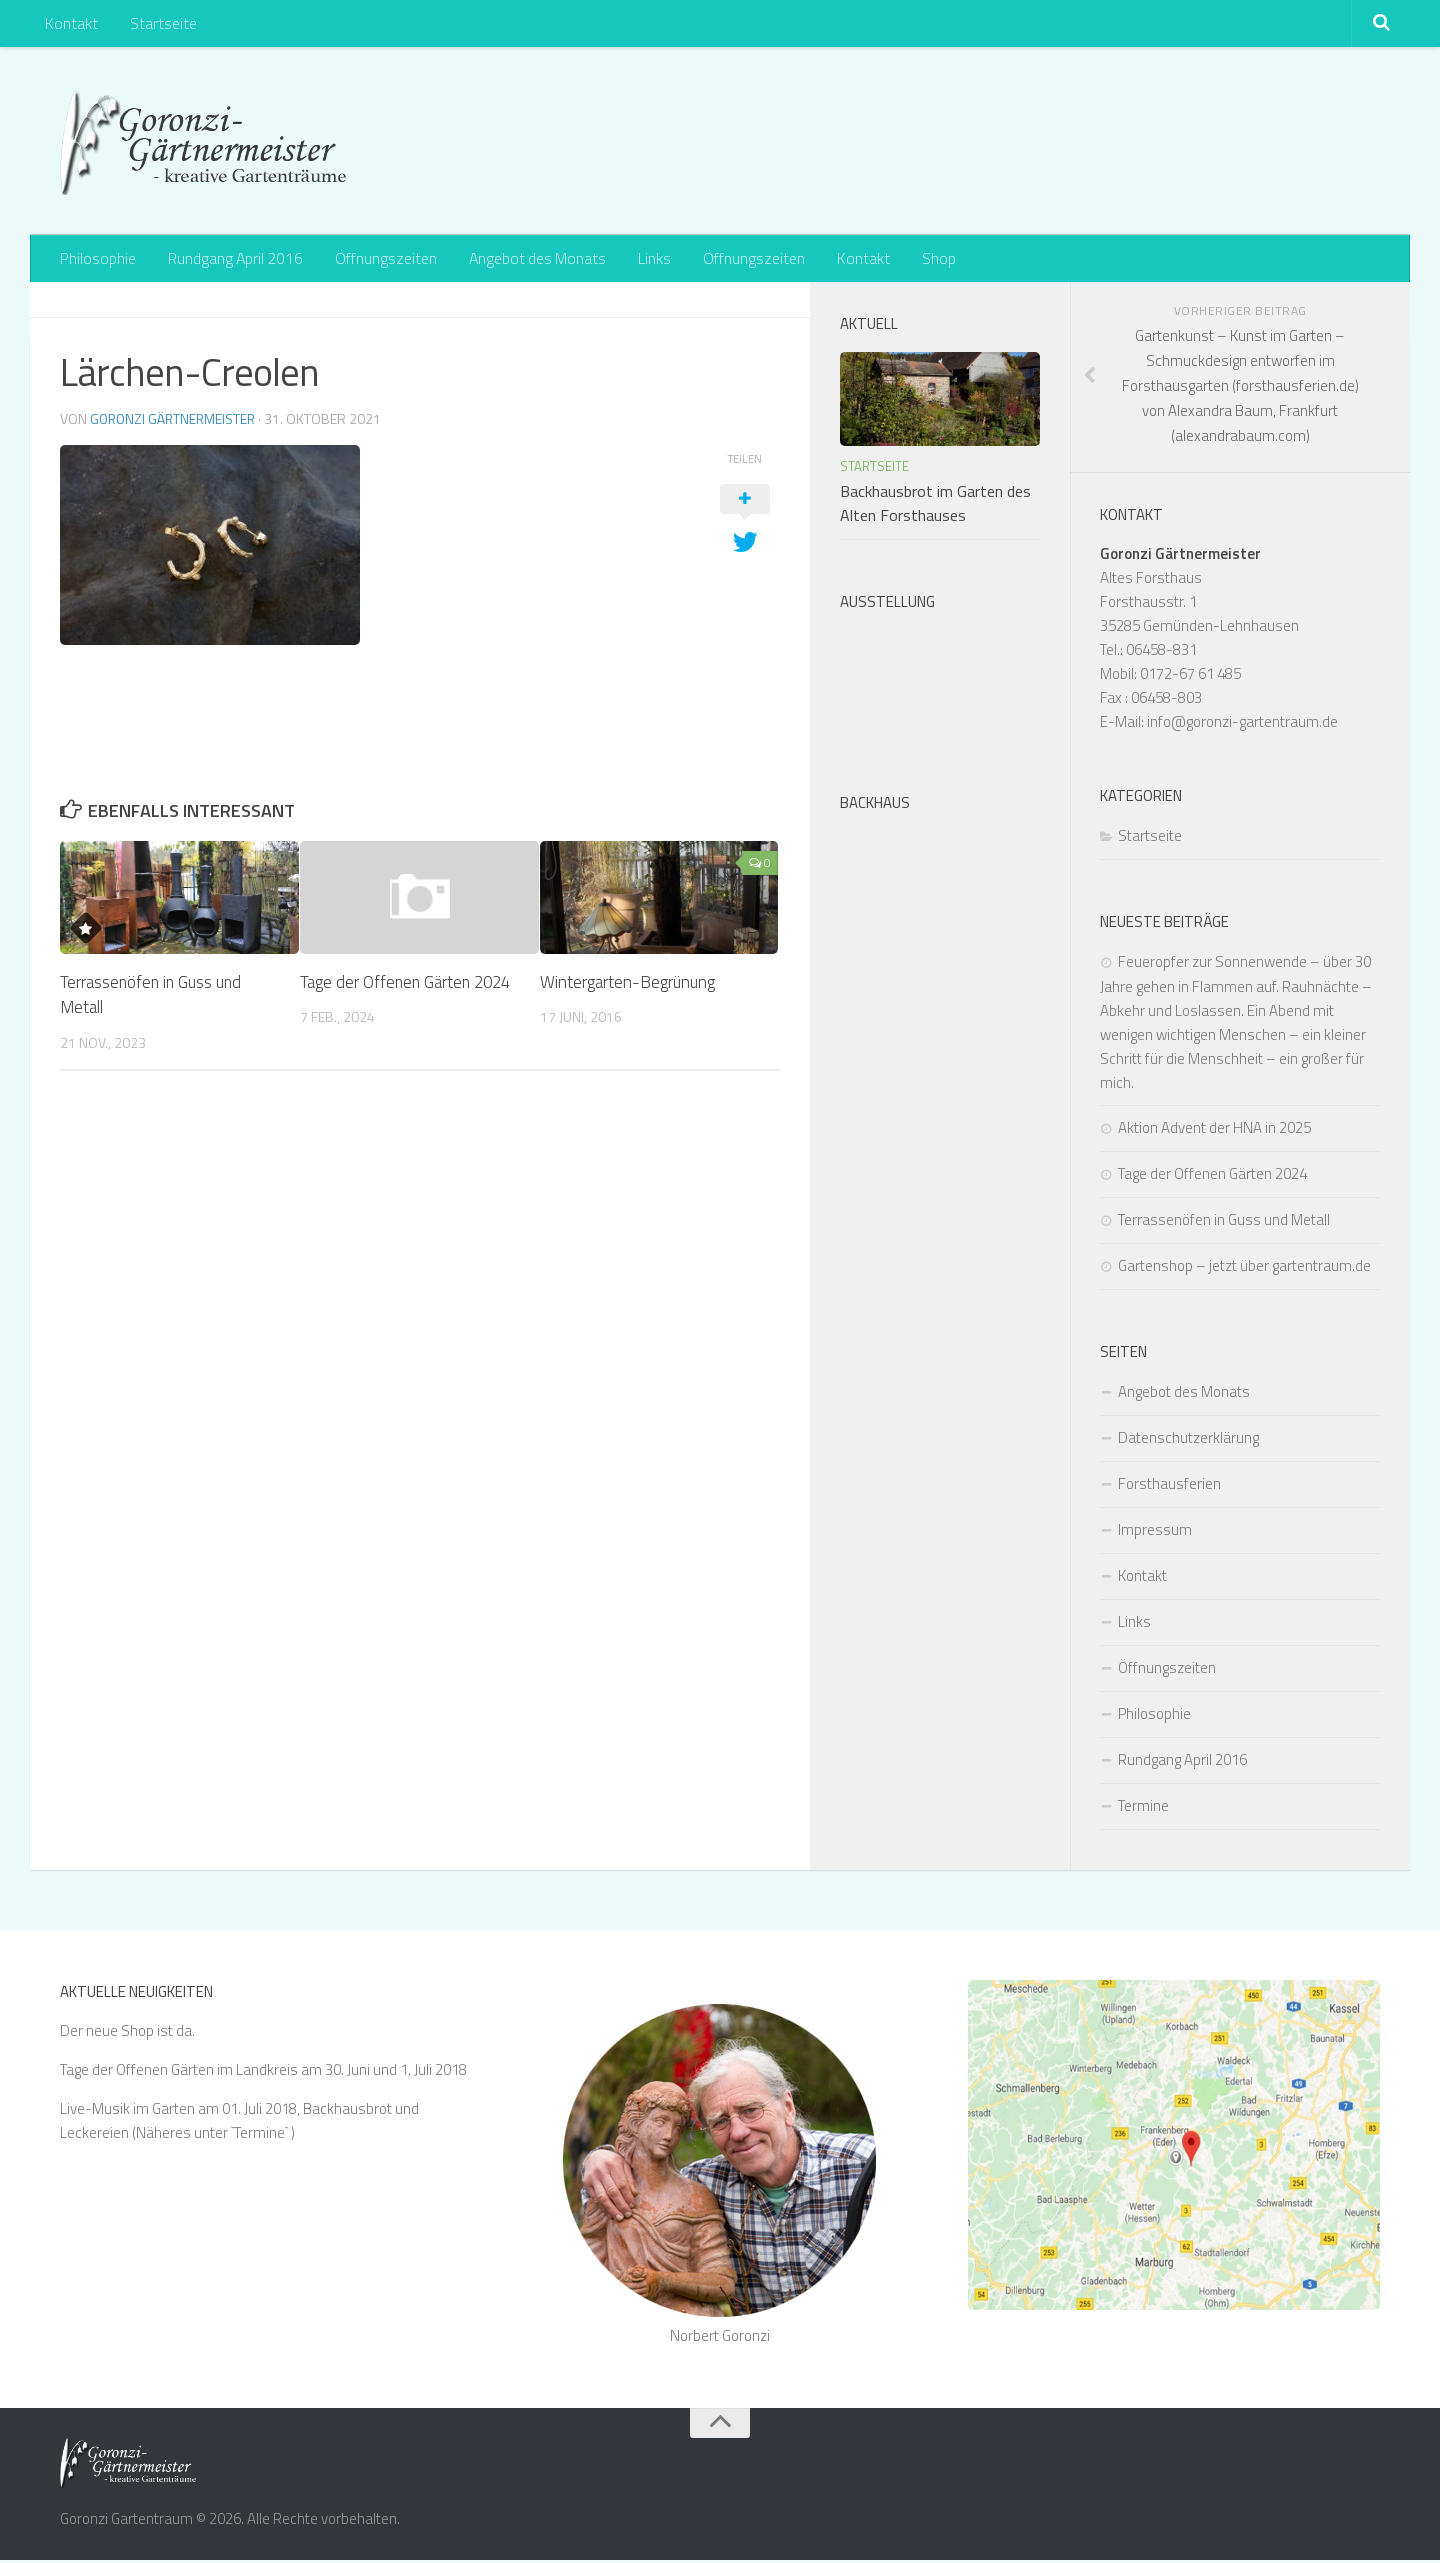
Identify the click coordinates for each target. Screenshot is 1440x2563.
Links (646, 260)
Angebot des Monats (531, 260)
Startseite (158, 25)
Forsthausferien (1169, 1486)
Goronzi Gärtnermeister (175, 421)
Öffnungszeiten (382, 260)
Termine (1143, 1808)
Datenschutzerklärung (1188, 1440)
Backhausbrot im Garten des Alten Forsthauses (935, 506)
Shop (919, 260)
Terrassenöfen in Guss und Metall (152, 998)
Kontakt (70, 25)
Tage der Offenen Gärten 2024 (408, 985)
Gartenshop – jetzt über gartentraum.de (1244, 1268)
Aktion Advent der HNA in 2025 (1214, 1130)
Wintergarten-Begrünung (627, 985)
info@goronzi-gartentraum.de (1242, 724)
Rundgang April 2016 (233, 260)
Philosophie (97, 260)
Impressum (1155, 1532)
